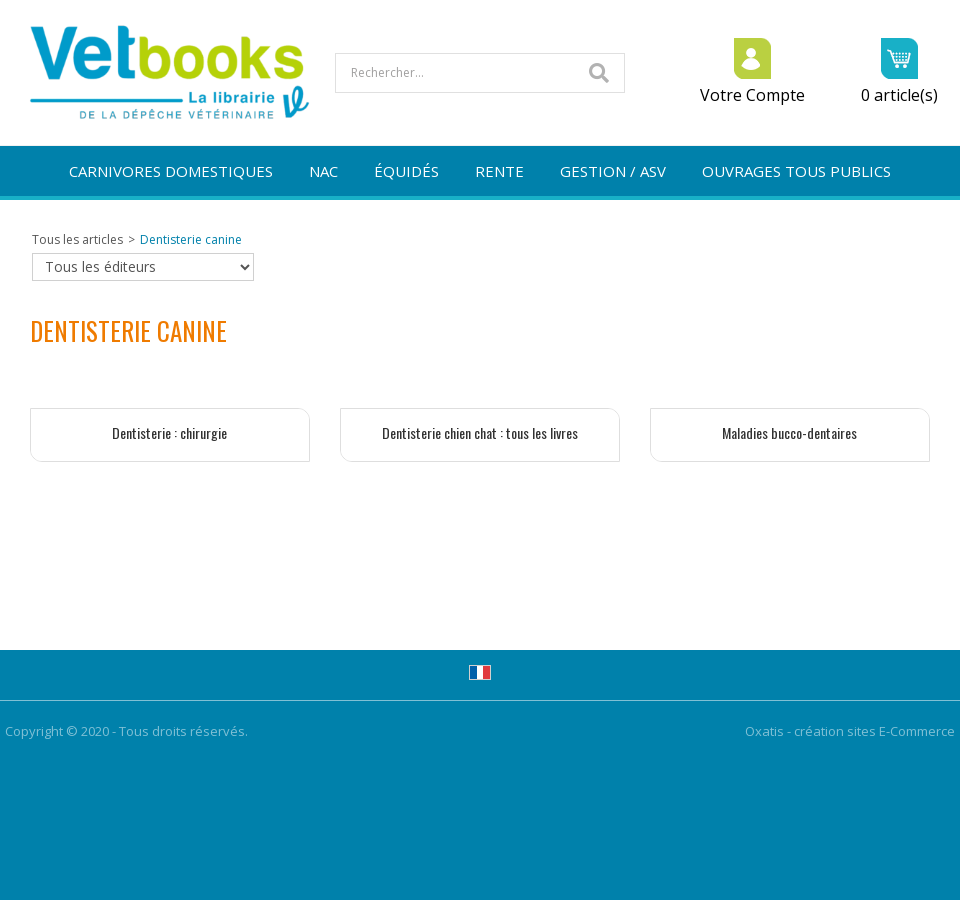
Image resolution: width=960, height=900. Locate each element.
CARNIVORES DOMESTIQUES (171, 171)
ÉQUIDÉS (406, 171)
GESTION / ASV (613, 171)
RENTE (499, 171)
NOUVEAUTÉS (480, 221)
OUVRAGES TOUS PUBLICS (796, 171)
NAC (323, 171)
